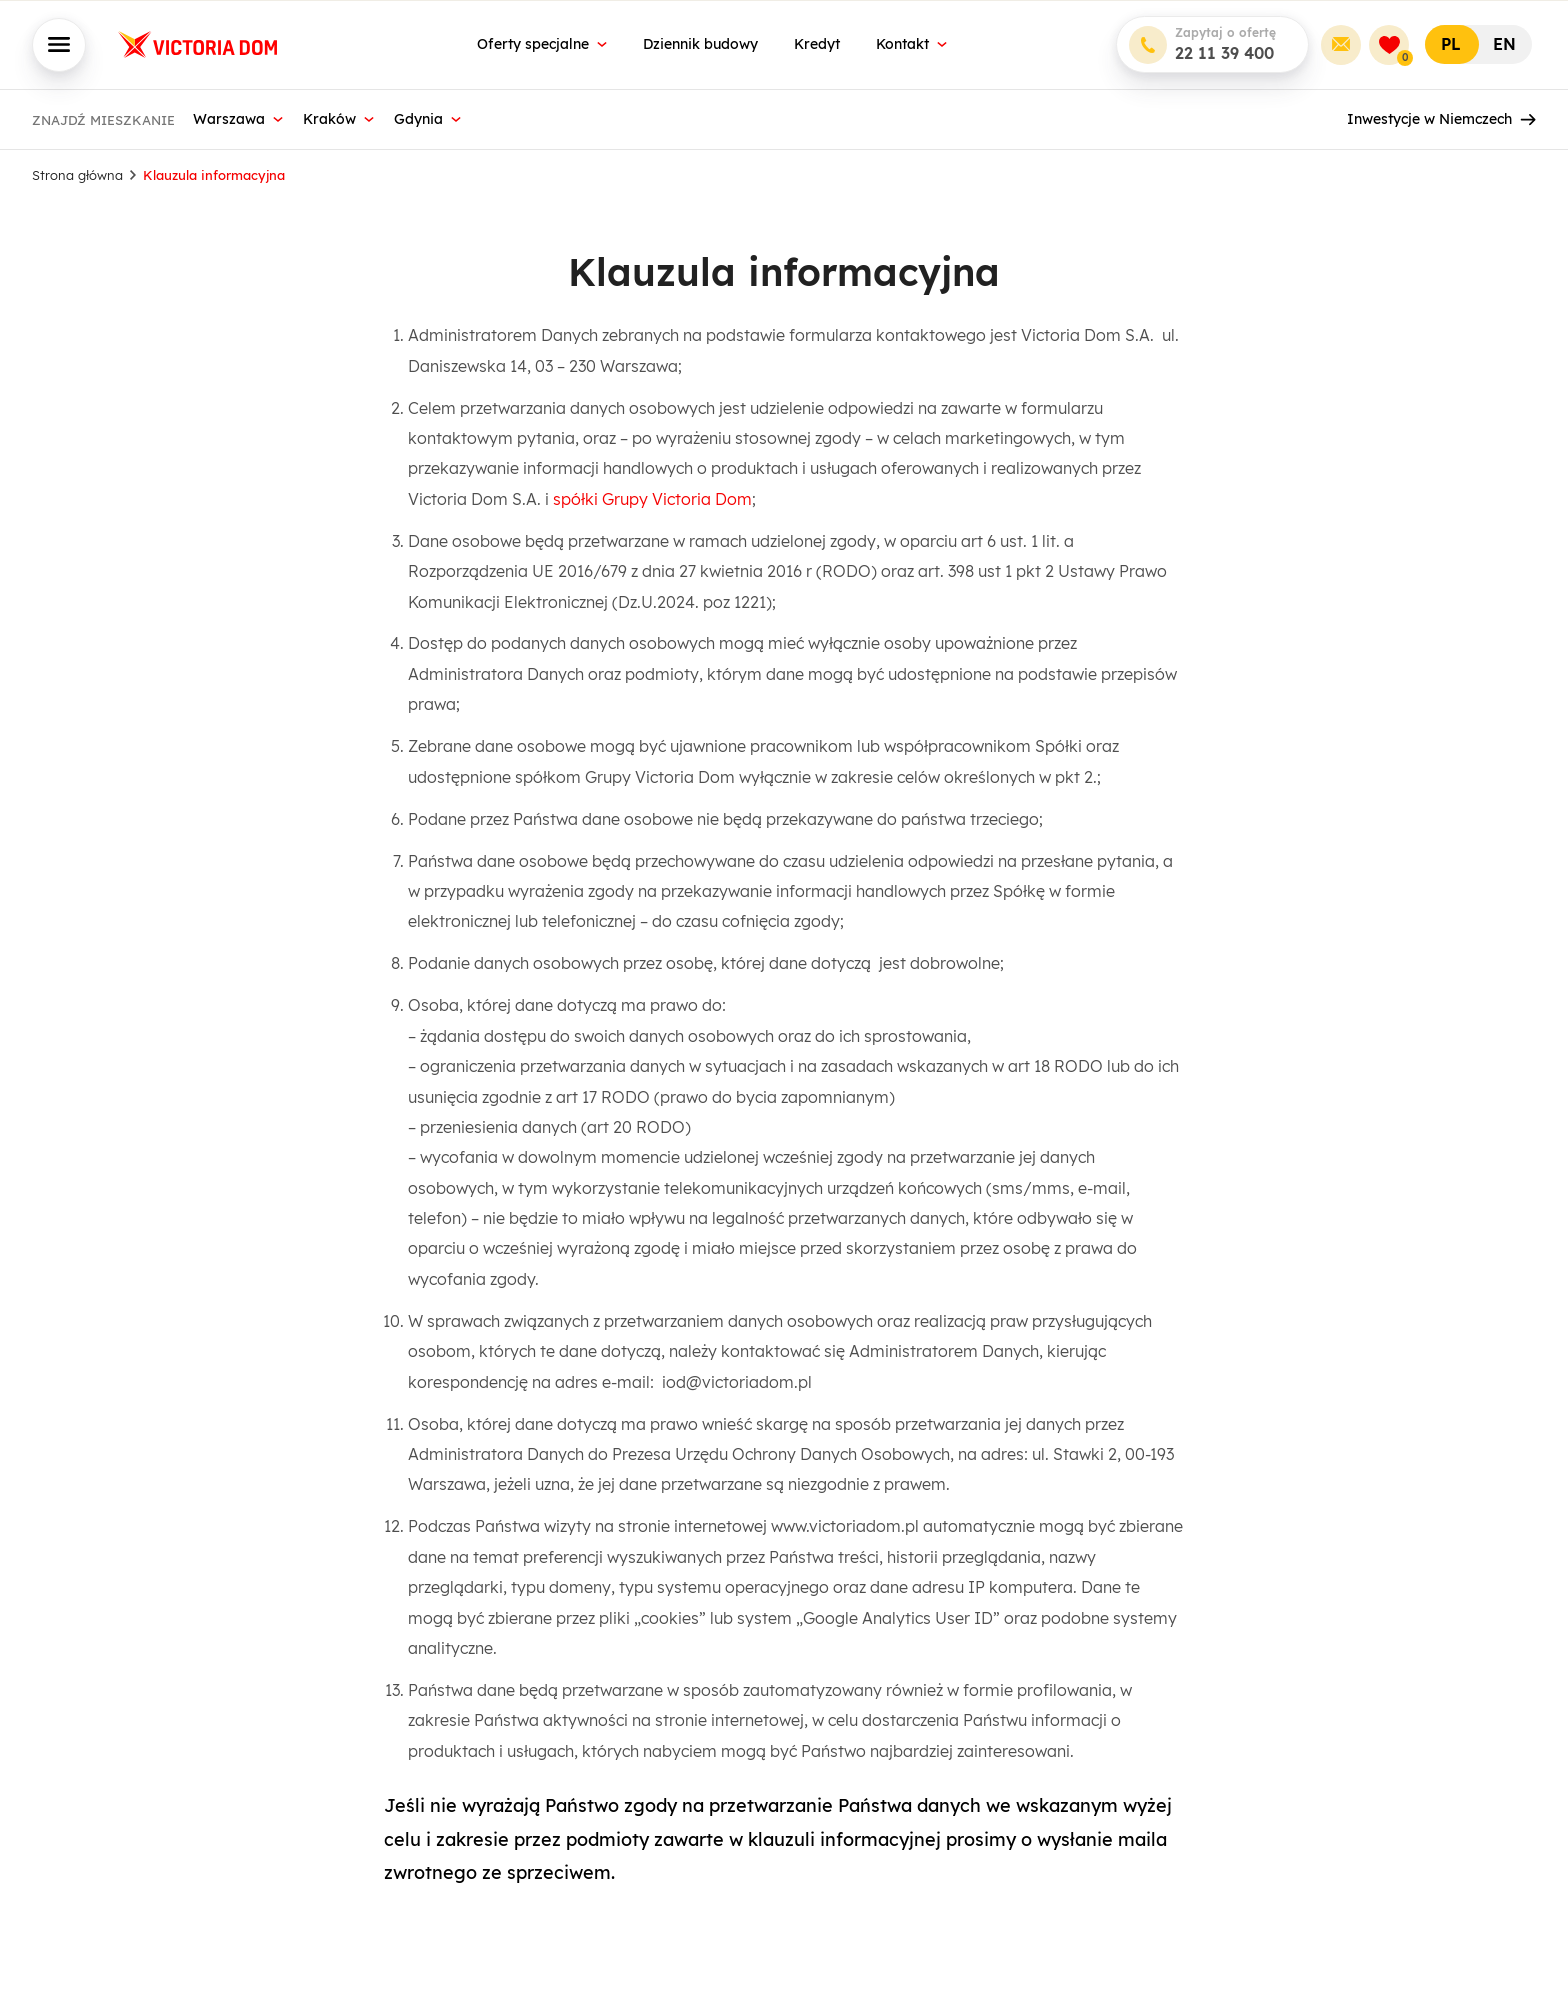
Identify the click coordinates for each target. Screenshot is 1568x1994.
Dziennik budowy (700, 44)
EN (1504, 44)
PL (1451, 44)
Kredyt (817, 44)
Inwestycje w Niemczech (1441, 119)
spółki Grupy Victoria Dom (652, 499)
